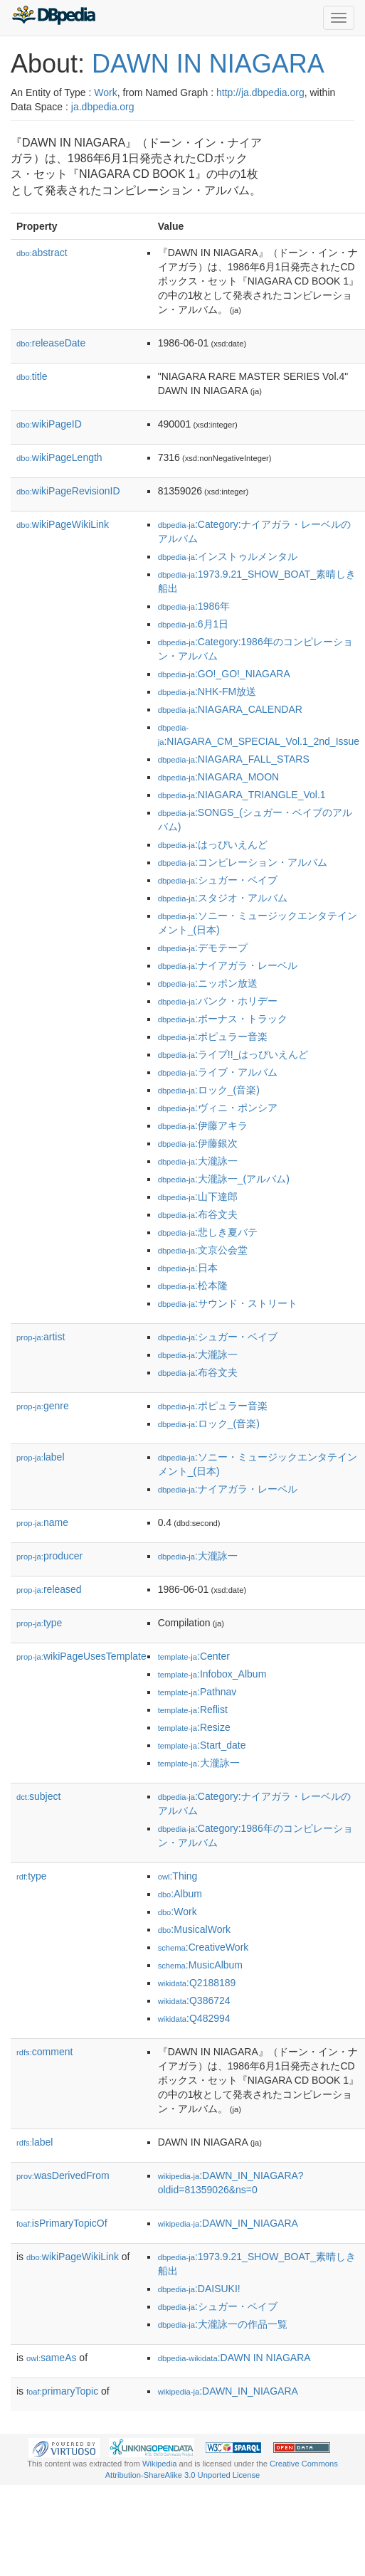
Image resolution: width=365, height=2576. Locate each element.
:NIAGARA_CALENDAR (230, 709)
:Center (194, 1656)
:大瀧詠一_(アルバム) (224, 1178)
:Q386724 (194, 2000)
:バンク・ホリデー (217, 1001)
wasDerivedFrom (63, 2175)
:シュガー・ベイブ (217, 880)
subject (38, 1796)
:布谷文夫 (198, 1214)
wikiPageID (49, 424)
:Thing (178, 1876)
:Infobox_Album (212, 1674)
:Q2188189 (197, 1982)
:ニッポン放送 (208, 983)
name (42, 1522)
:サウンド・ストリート (227, 1303)
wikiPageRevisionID (68, 491)
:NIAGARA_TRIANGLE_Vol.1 (242, 794)
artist (40, 1336)
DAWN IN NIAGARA (208, 63)
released (49, 1589)
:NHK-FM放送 (207, 691)
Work (105, 92)
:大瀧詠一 (198, 1161)
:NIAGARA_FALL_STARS (234, 759)
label (40, 1457)
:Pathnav (197, 1691)
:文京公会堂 (203, 1250)
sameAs (51, 2357)
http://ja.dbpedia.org (260, 92)
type (39, 1622)
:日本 (188, 1267)
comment (44, 2051)
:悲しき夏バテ (208, 1232)
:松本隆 (193, 1285)
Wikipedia (159, 2463)
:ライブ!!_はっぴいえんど (233, 1054)
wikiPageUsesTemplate (81, 1656)
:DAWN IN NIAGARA (234, 2357)
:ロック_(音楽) (209, 1090)
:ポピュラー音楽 (213, 1036)
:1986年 (194, 606)
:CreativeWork (203, 1947)
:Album (180, 1893)
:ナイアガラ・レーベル (227, 965)
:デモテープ (203, 947)
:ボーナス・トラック (222, 1018)
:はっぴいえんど (213, 844)
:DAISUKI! (199, 2288)
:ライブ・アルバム (217, 1072)
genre (42, 1405)
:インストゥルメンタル (227, 556)
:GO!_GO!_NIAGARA (224, 673)
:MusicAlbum (200, 1965)
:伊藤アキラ (203, 1125)
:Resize (194, 1727)
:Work (177, 1911)
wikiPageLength (59, 457)
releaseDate (50, 343)
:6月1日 (193, 624)
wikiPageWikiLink (62, 524)
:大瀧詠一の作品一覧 (222, 2324)
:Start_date (202, 1745)
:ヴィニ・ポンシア (217, 1107)
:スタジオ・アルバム (222, 897)
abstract (42, 252)
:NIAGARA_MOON (219, 777)
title (32, 376)
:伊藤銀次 (198, 1143)
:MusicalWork (194, 1929)
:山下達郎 (198, 1196)
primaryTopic (62, 2391)
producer (49, 1556)
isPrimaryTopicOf (61, 2223)
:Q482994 (194, 2018)
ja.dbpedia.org (102, 106)
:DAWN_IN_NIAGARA (228, 2223)
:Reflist (193, 1709)
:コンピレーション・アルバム (242, 862)
